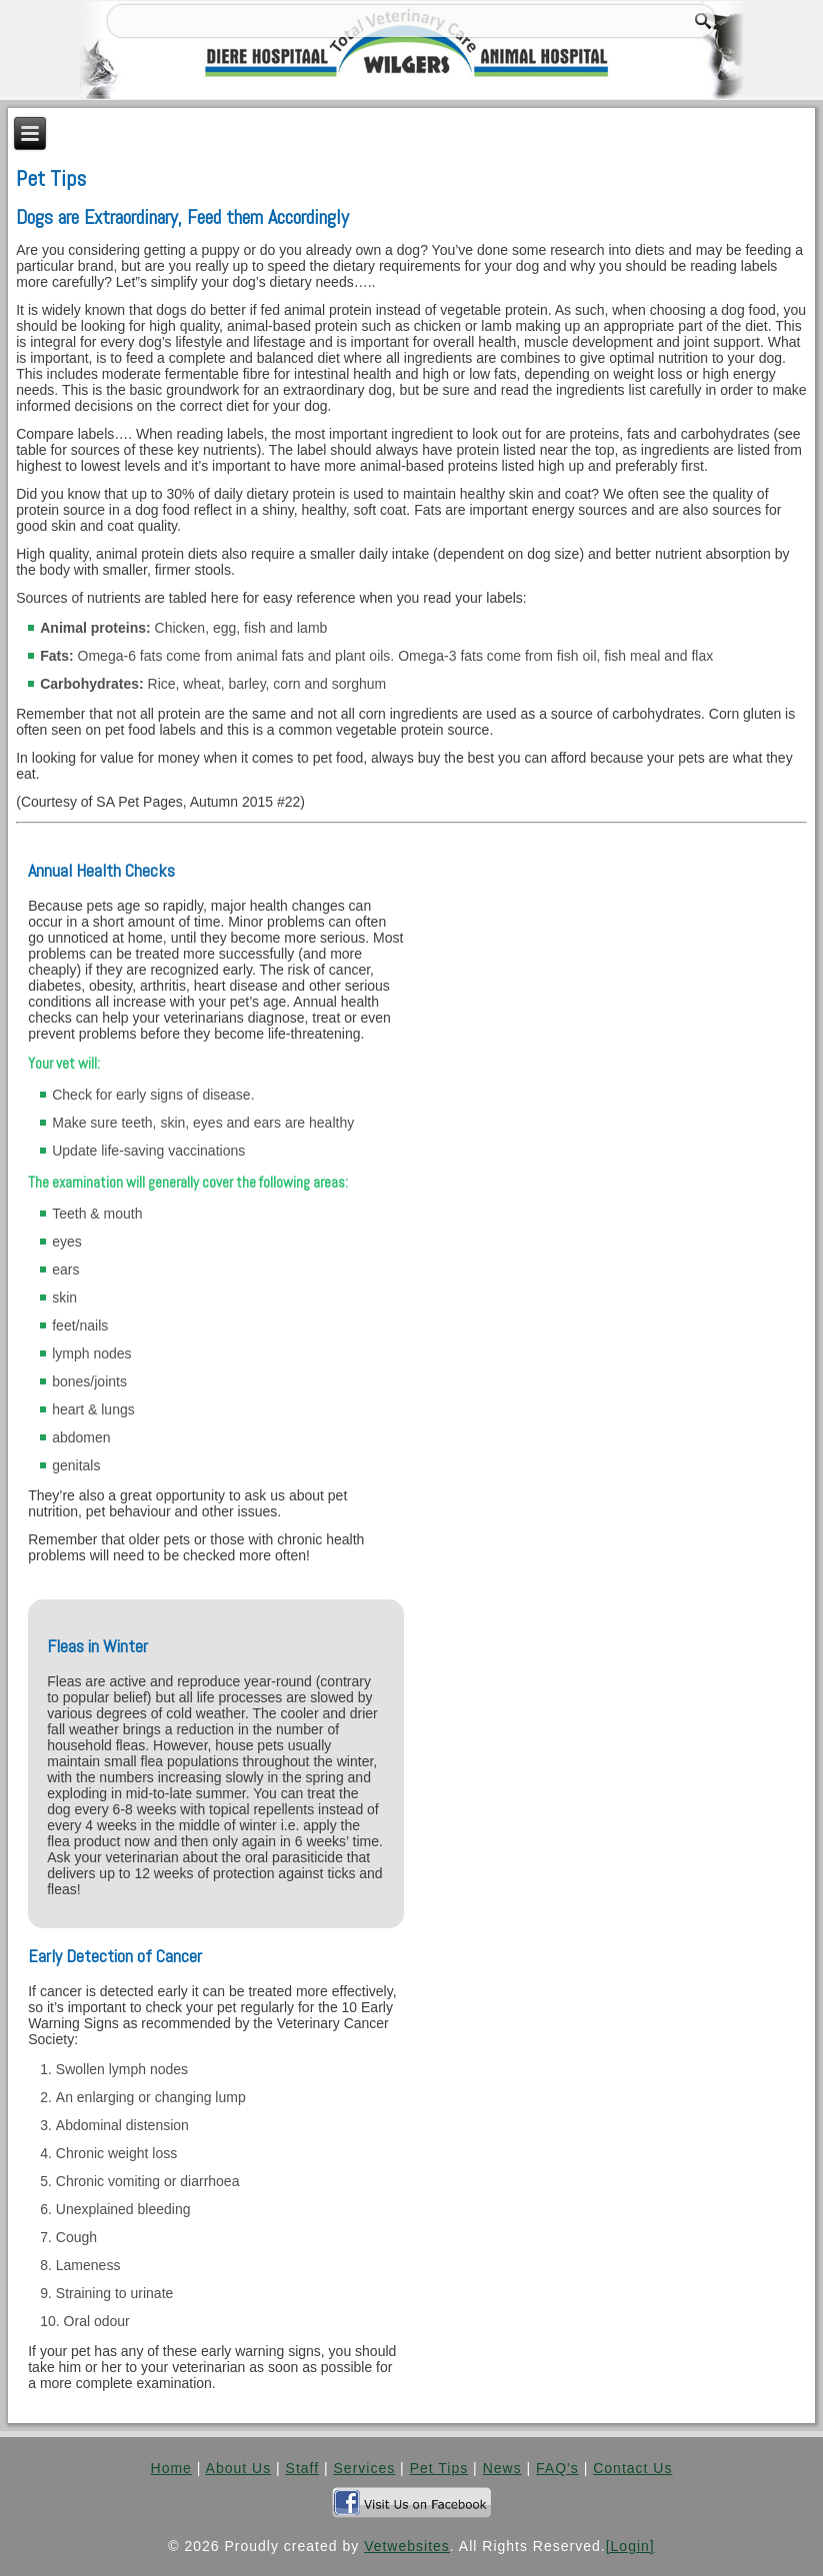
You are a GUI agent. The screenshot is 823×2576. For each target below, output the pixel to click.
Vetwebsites (407, 2546)
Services (365, 2468)
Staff (303, 2468)
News (502, 2468)
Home (171, 2468)
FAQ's (557, 2468)
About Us (239, 2468)
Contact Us (632, 2468)
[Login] (630, 2546)
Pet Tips (439, 2468)
